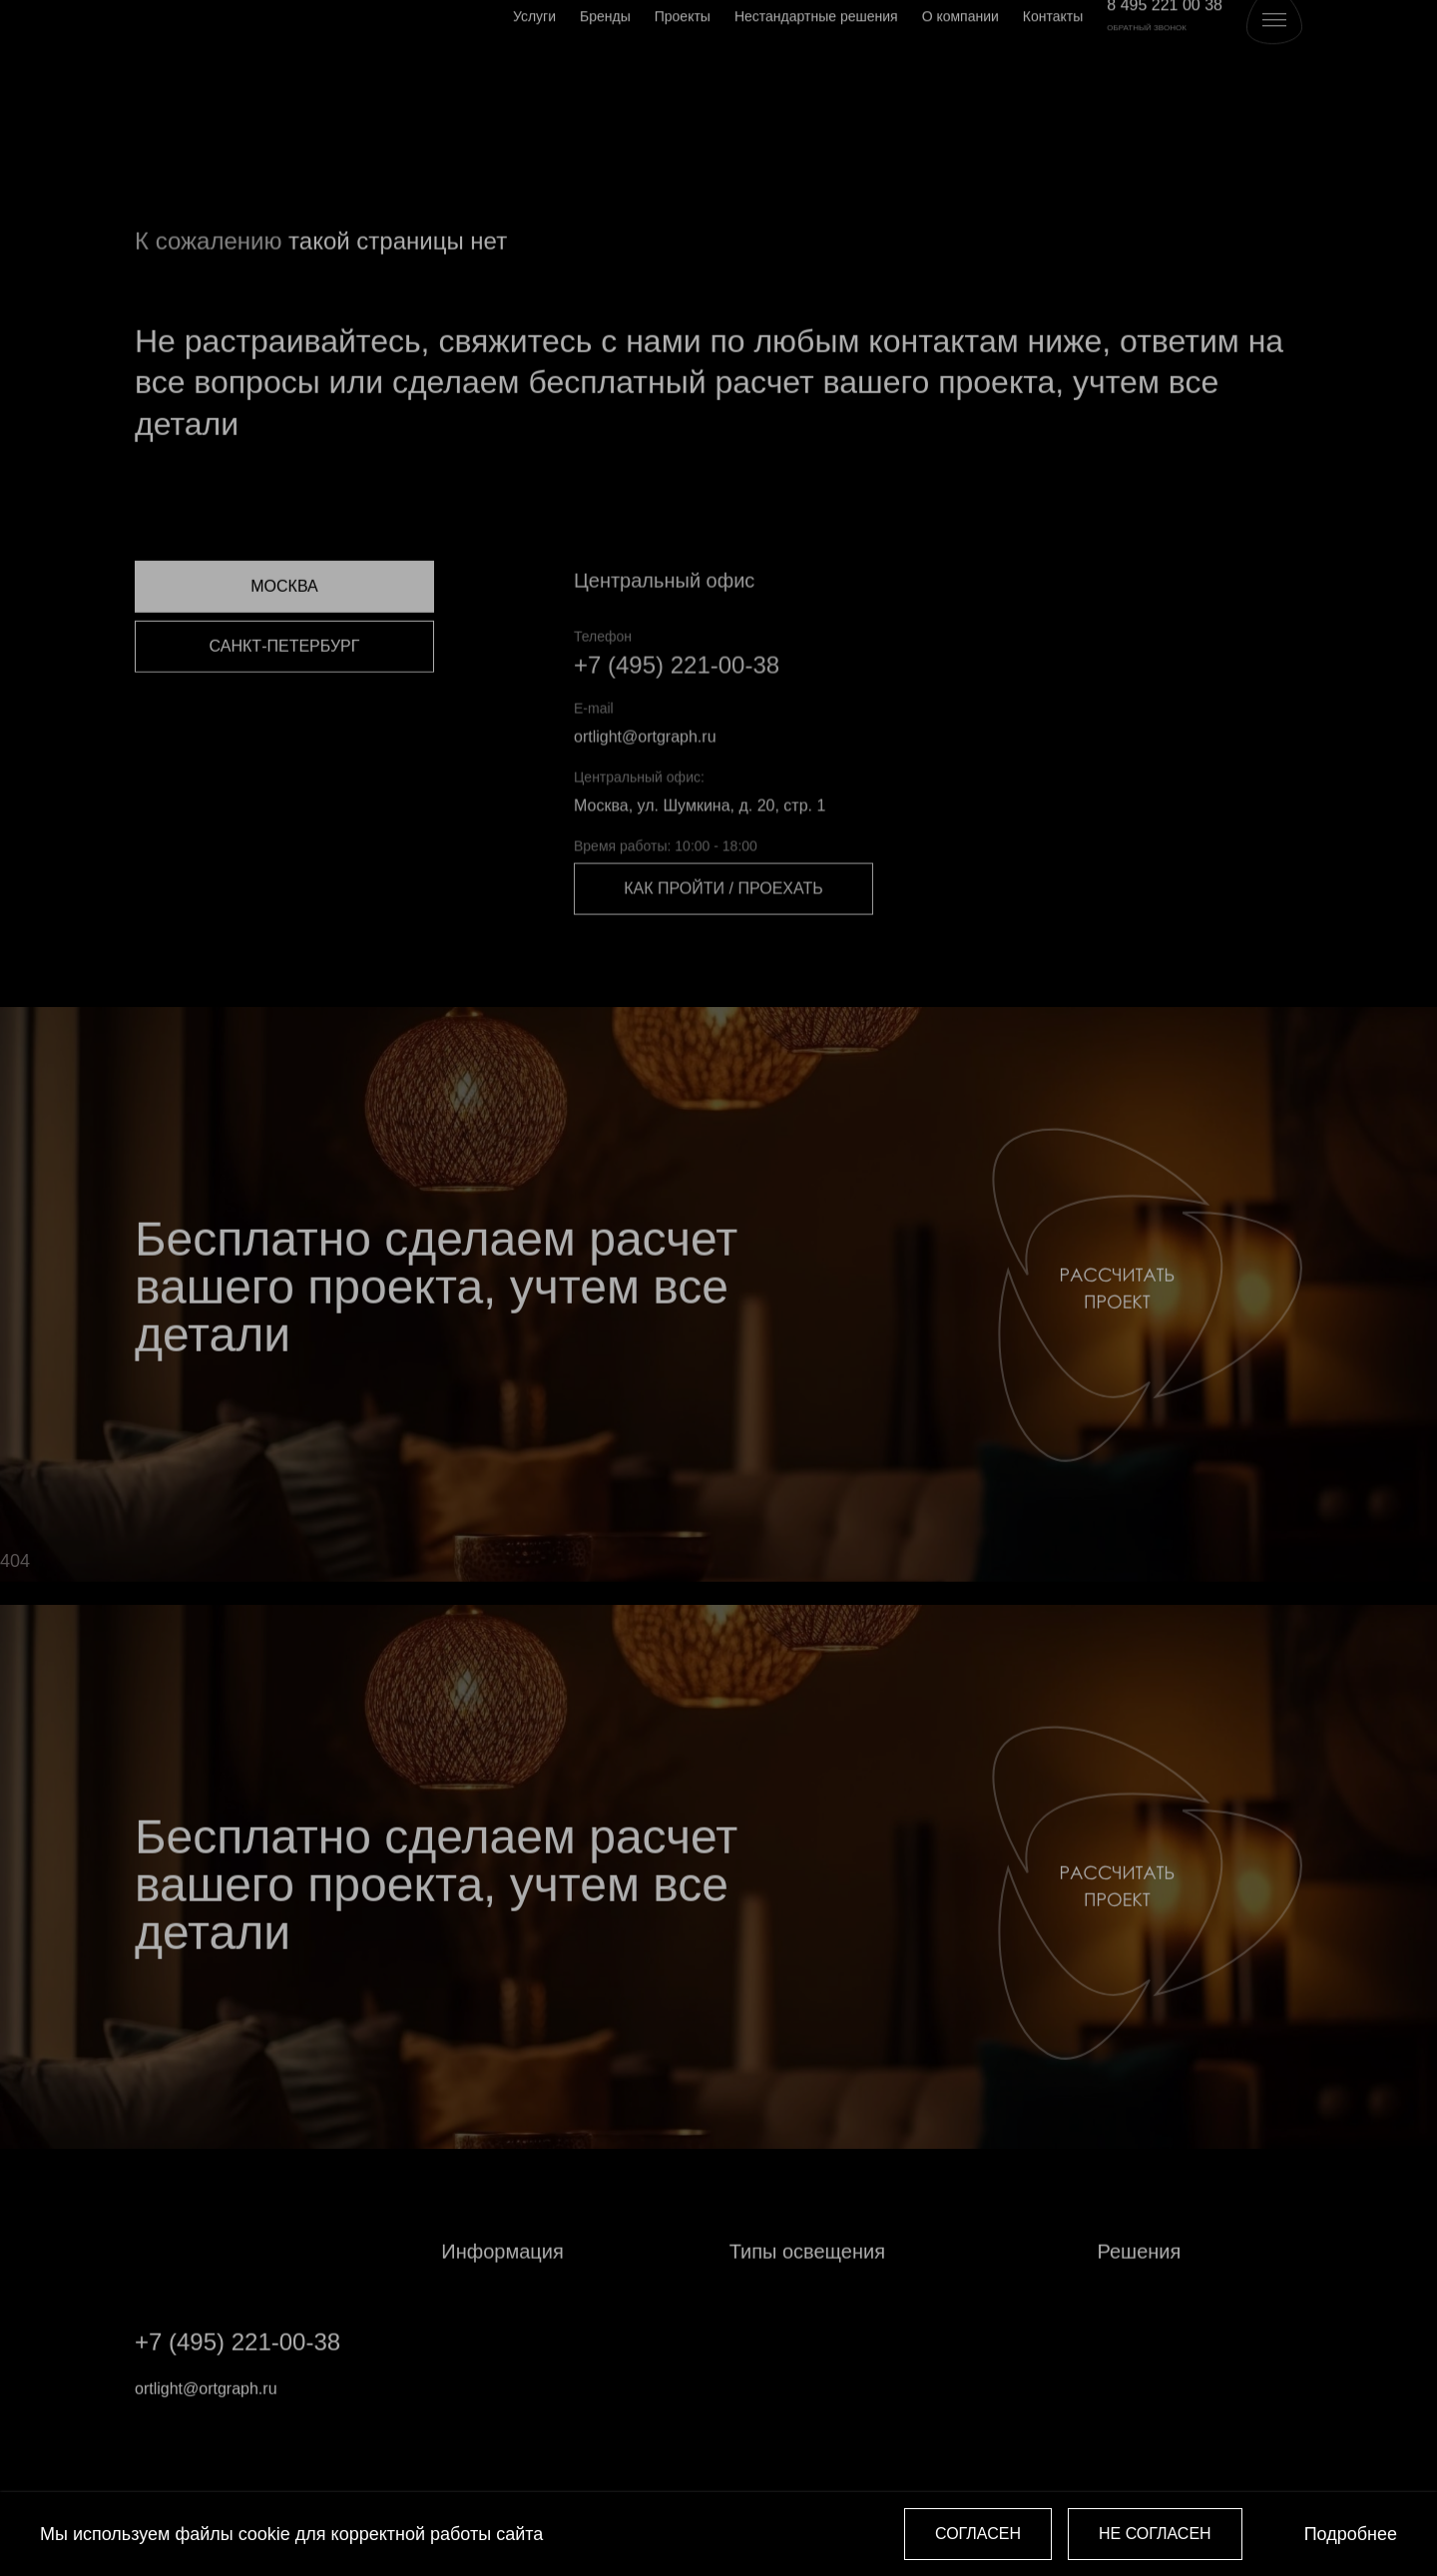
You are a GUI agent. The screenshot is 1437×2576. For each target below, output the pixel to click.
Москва (283, 624)
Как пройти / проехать (723, 930)
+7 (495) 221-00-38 (676, 706)
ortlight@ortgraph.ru (645, 778)
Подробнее (1350, 2534)
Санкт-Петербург (285, 684)
